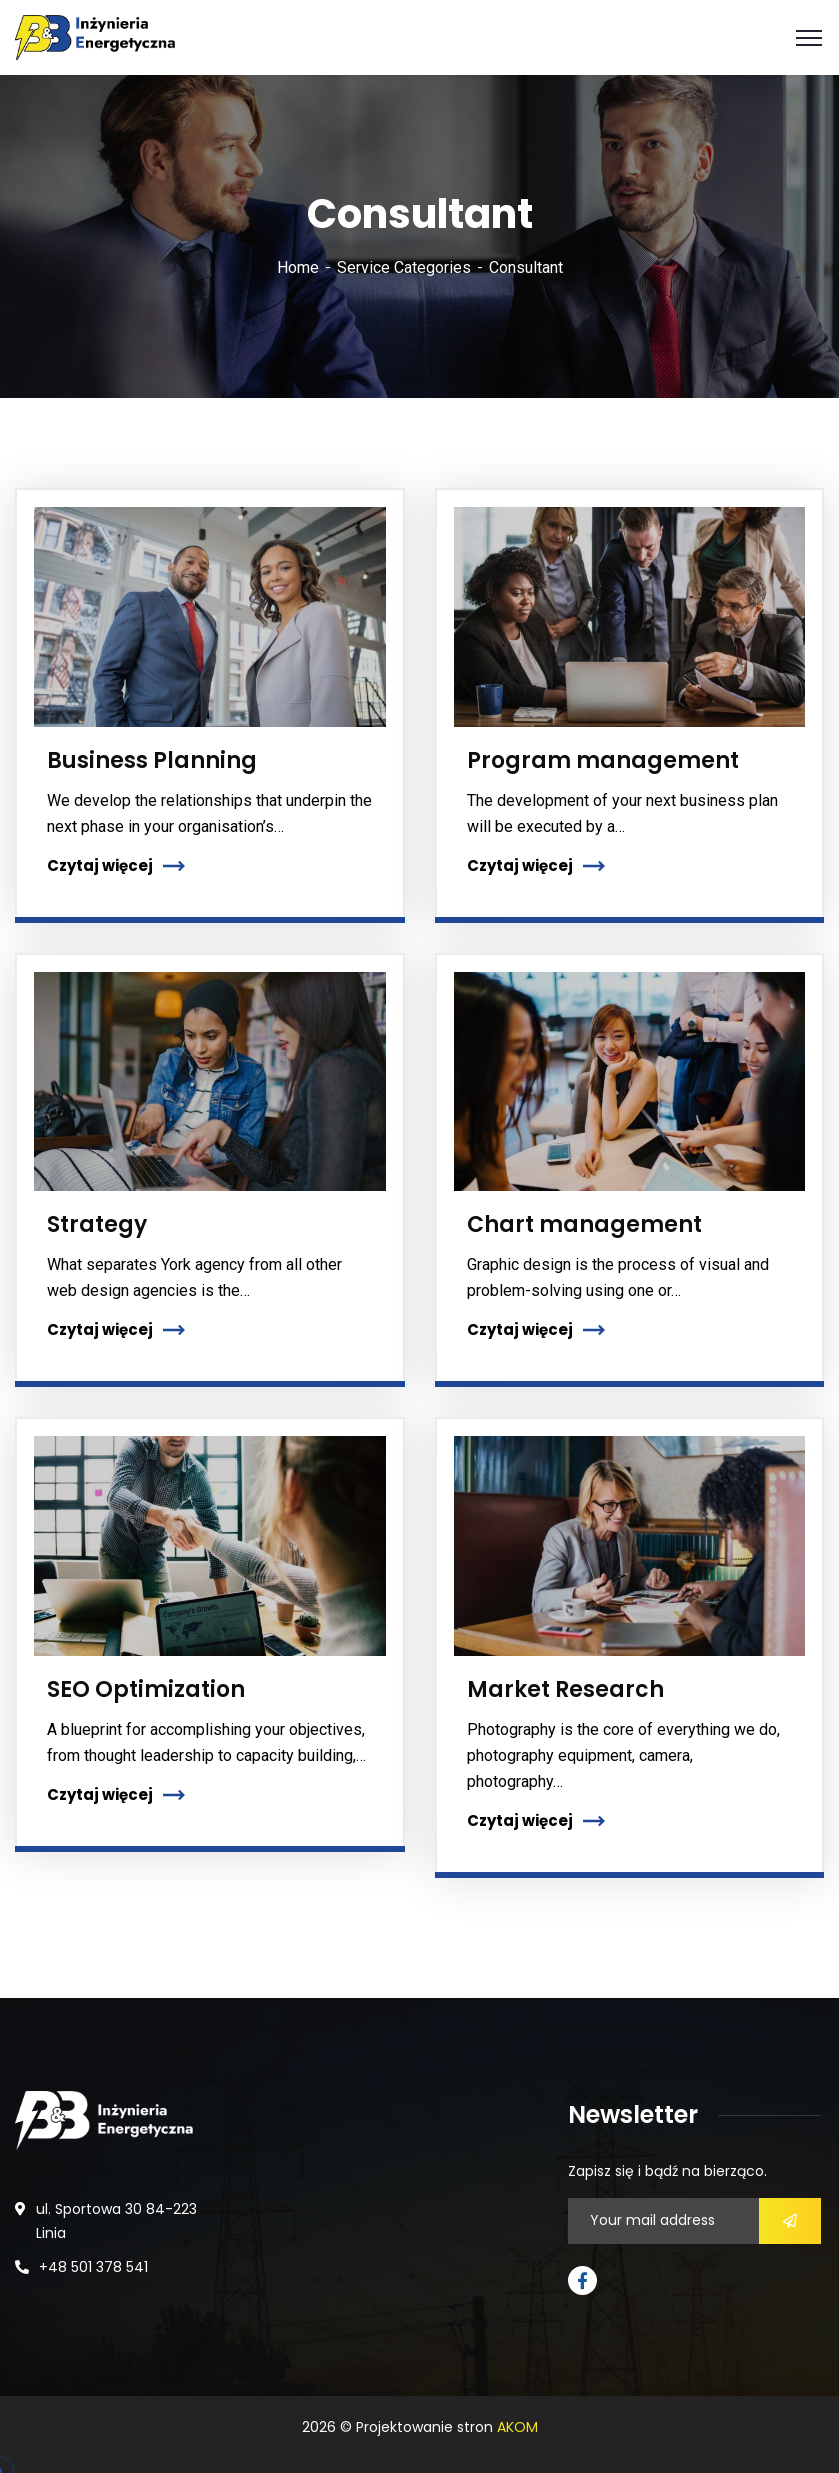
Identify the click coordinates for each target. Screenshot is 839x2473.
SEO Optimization (146, 1689)
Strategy (97, 1224)
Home (298, 267)
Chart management (584, 1224)
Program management (603, 760)
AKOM (517, 2427)
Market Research (565, 1689)
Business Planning (152, 760)
